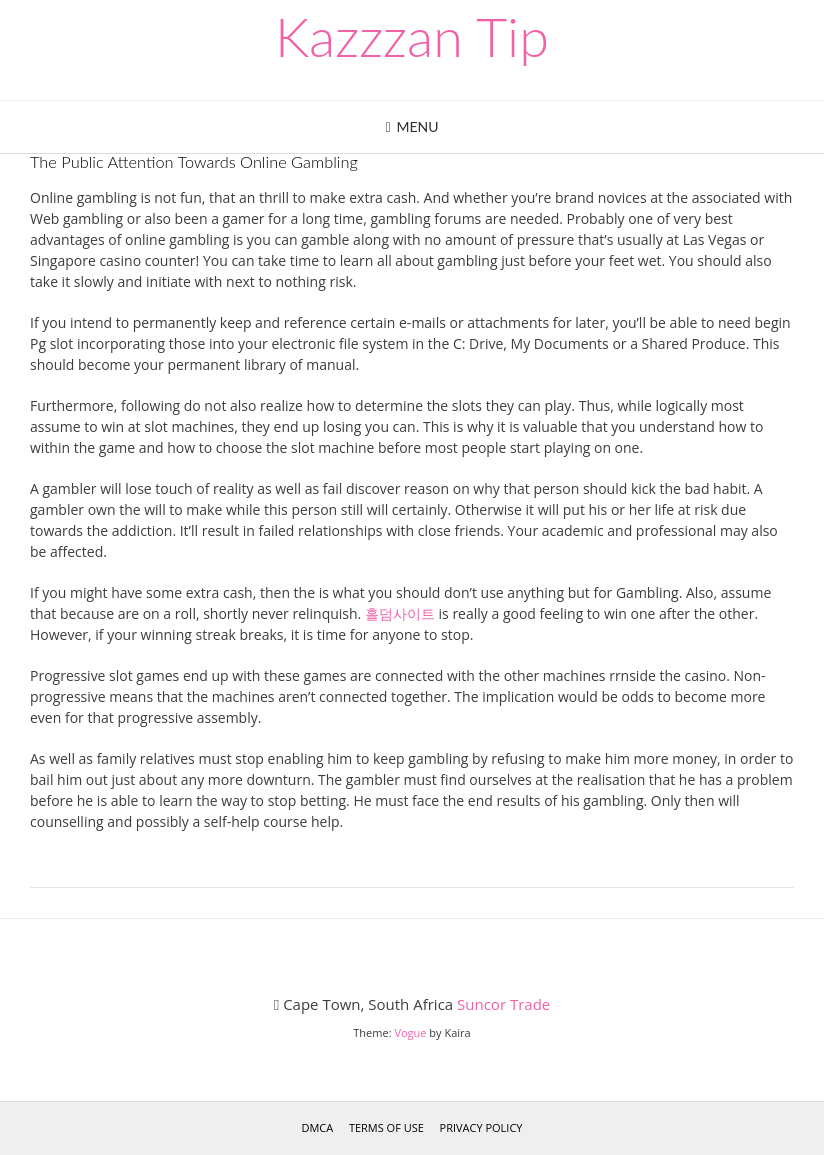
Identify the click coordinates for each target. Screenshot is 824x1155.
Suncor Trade (503, 1004)
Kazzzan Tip (412, 37)
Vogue (410, 1032)
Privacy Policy (481, 1127)
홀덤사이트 (400, 613)
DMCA (317, 1127)
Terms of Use (386, 1127)
